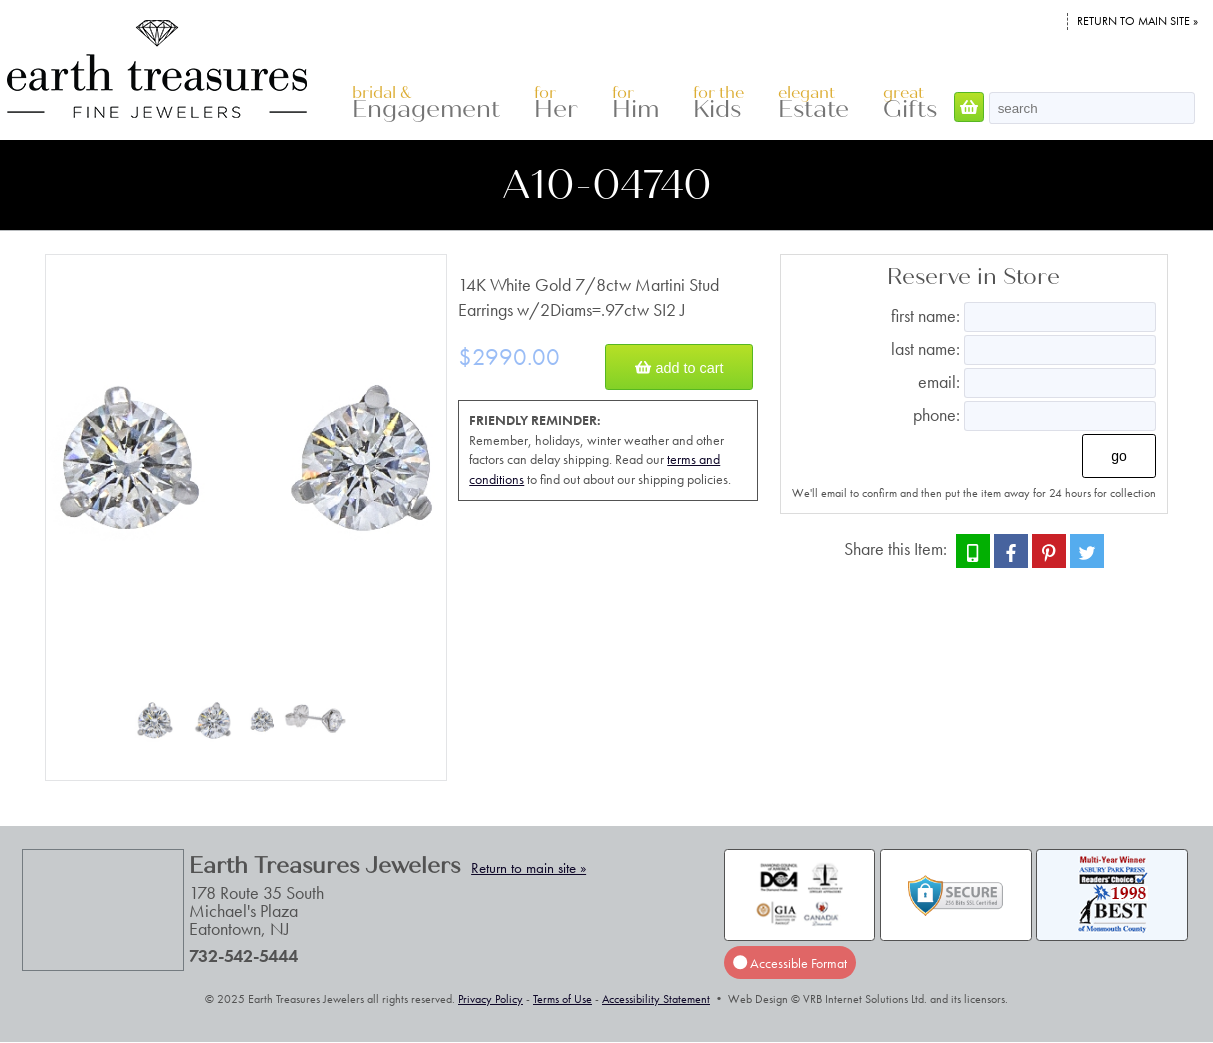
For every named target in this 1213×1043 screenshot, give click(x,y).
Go (1119, 456)
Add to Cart (679, 367)
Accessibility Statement (656, 999)
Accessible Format (790, 962)
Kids (718, 103)
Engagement (426, 103)
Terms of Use (562, 999)
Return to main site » (1137, 21)
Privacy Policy (490, 999)
